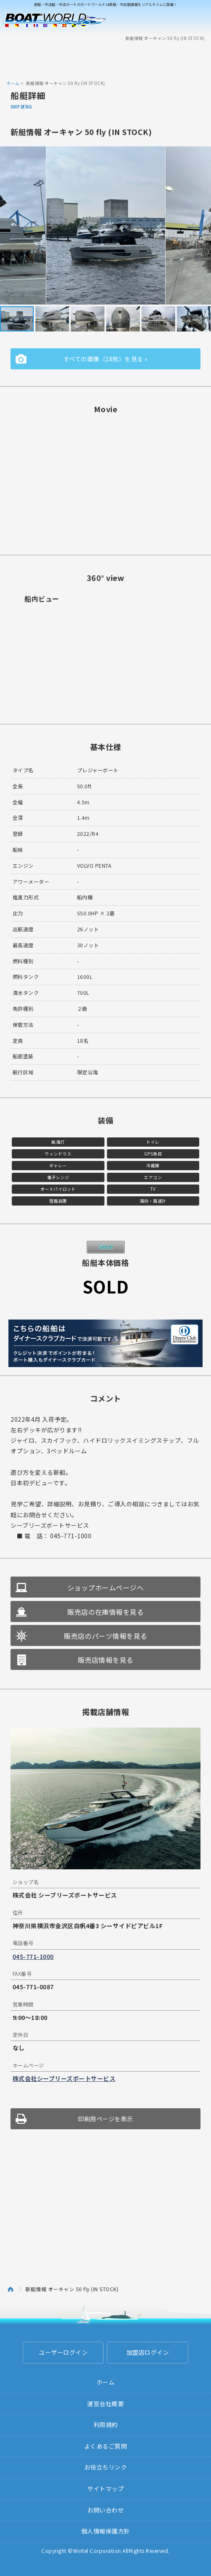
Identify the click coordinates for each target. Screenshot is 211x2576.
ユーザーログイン (63, 2352)
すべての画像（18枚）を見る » (106, 359)
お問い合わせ (105, 2510)
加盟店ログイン (147, 2352)
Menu (199, 20)
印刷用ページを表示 (105, 2119)
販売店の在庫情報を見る (105, 1612)
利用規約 (105, 2424)
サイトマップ (105, 2488)
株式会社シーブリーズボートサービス (64, 2078)
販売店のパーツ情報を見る (105, 1636)
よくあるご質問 (105, 2446)
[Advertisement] (106, 60)
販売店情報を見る (106, 1660)
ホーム (13, 83)
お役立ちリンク (105, 2467)
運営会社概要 (105, 2403)
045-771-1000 (33, 1956)
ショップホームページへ (105, 1587)
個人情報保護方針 (105, 2531)
